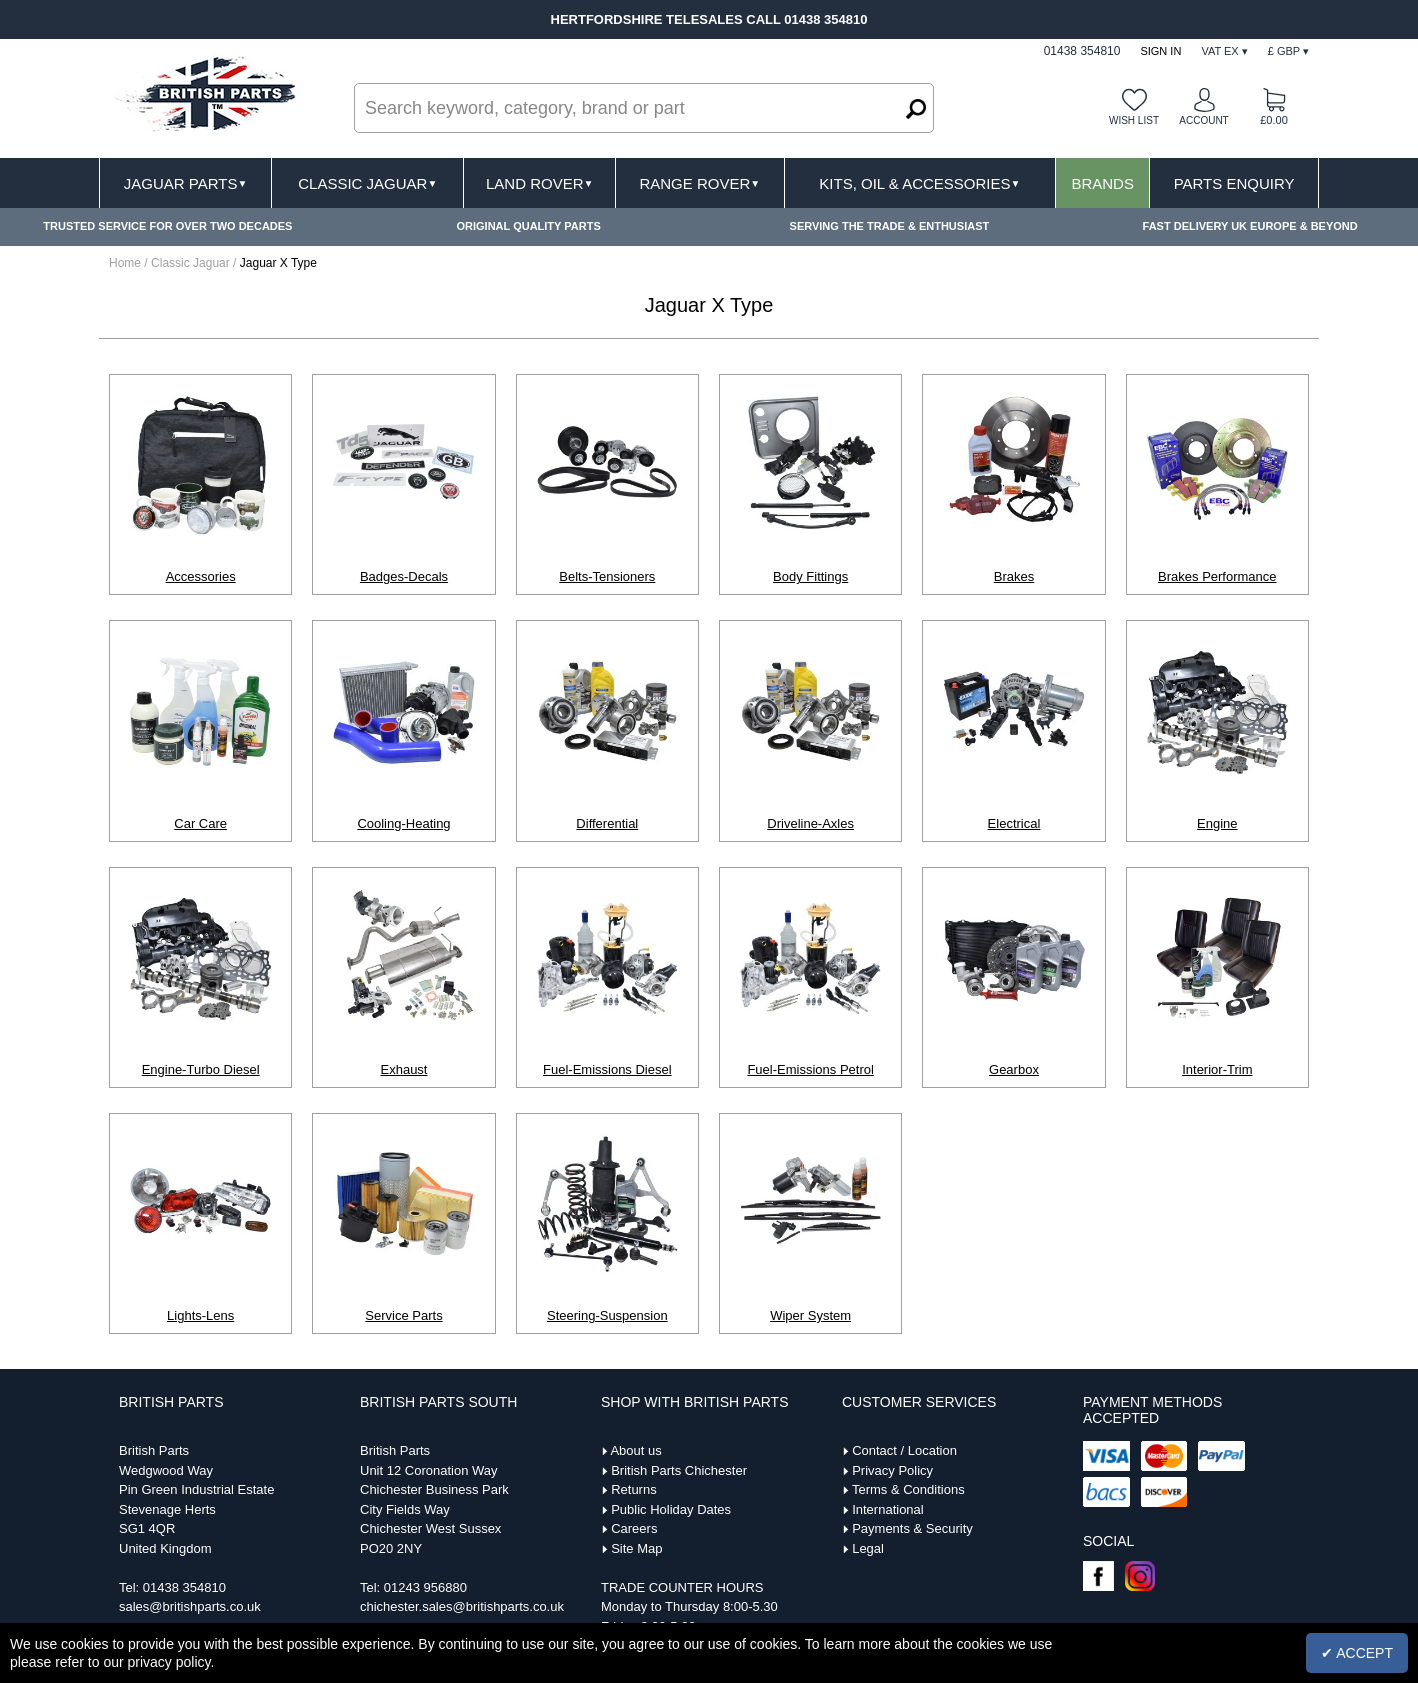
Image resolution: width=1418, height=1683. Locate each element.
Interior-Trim (1217, 1069)
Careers (634, 1528)
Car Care (200, 823)
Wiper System (810, 1315)
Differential (607, 823)
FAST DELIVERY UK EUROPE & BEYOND (1250, 226)
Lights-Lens (200, 1315)
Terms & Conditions (908, 1489)
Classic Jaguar (367, 183)
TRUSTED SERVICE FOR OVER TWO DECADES (167, 226)
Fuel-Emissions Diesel (607, 1069)
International (888, 1509)
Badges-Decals (404, 576)
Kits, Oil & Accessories (919, 183)
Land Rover (539, 183)
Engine (1217, 823)
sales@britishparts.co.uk (190, 1606)
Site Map (636, 1548)
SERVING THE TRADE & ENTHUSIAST (890, 226)
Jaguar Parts (186, 183)
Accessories (201, 576)
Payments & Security (912, 1528)
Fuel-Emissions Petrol (810, 1069)
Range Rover (699, 183)
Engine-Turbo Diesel (201, 1069)
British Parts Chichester (679, 1470)
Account (1203, 120)
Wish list (1134, 120)
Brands (1102, 183)
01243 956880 (425, 1587)
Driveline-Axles (810, 823)
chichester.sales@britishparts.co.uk (462, 1606)
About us (635, 1450)
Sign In (1160, 51)
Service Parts (403, 1315)
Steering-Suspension (607, 1315)
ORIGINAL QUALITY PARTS (529, 226)
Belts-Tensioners (607, 576)
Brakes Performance (1217, 576)
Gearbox (1014, 1069)
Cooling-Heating (403, 823)
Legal (868, 1548)
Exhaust (404, 1069)
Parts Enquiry (1234, 183)
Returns (634, 1489)
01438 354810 (184, 1587)
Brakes (1014, 576)
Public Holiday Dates (671, 1509)
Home (125, 263)
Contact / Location (904, 1450)
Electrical (1014, 823)
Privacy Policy (892, 1470)
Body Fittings (810, 576)
